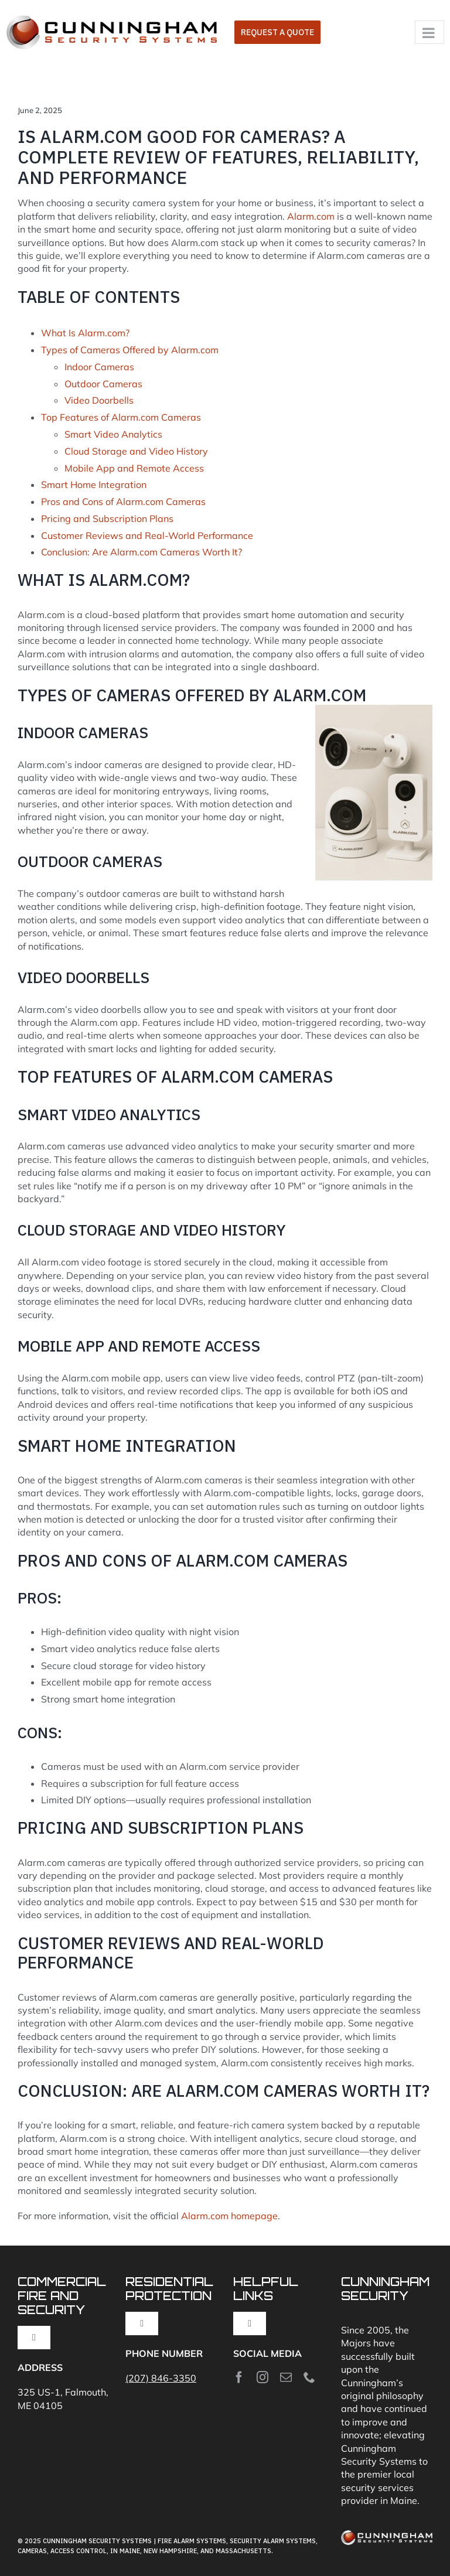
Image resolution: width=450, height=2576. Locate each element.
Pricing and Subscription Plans (107, 518)
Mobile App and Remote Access (134, 468)
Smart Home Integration (93, 484)
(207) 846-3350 (160, 2378)
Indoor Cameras (99, 367)
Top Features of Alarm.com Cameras (121, 417)
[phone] (309, 2377)
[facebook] (239, 2377)
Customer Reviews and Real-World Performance (147, 535)
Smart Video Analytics (113, 434)
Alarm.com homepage (229, 2216)
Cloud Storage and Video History (136, 451)
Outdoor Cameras (103, 384)
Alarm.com (311, 216)
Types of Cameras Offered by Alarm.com (130, 350)
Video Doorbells (99, 400)
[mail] (286, 2377)
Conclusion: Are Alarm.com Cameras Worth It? (141, 552)
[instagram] (262, 2377)
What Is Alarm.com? (85, 333)
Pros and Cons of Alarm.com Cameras (123, 501)
